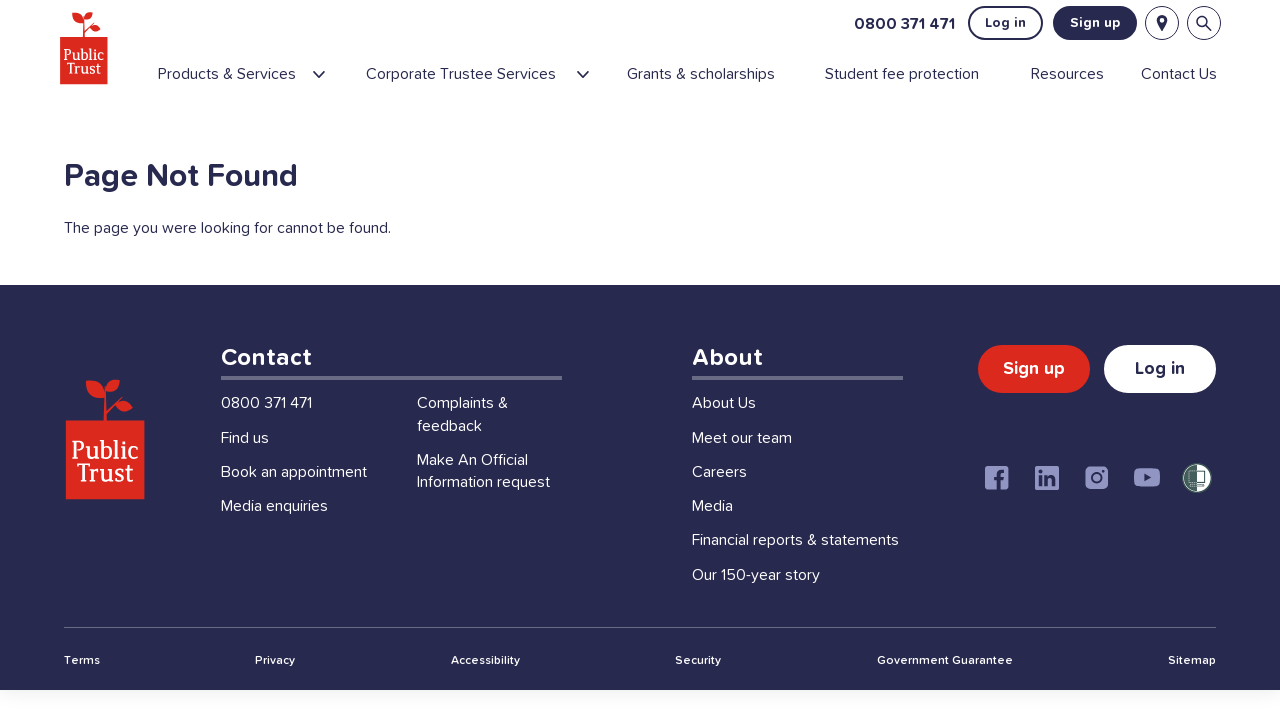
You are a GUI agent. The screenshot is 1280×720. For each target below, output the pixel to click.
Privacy (275, 691)
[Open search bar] (1199, 26)
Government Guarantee (945, 691)
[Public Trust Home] (90, 50)
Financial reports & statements (795, 570)
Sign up (1090, 26)
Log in (1000, 26)
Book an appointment (294, 502)
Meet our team (742, 468)
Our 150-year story (756, 605)
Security (698, 691)
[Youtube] (1147, 508)
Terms (82, 691)
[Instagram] (1097, 508)
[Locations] (1157, 26)
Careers (719, 502)
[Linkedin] (1047, 508)
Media (712, 536)
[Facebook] (997, 508)
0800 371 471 (899, 26)
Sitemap (1192, 691)
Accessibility (485, 691)
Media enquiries (274, 536)
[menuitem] (261, 85)
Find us (245, 468)
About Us (724, 433)
